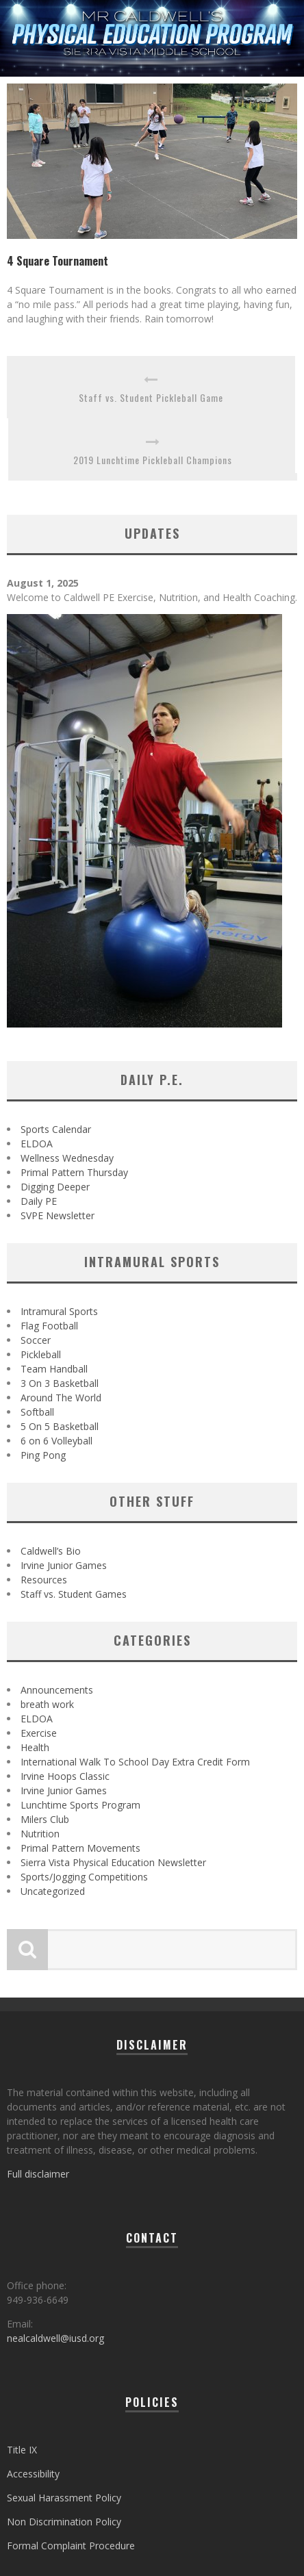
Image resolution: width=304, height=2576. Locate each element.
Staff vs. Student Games (74, 1594)
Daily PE (39, 1201)
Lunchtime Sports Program (80, 1804)
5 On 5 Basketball (60, 1426)
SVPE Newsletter (57, 1215)
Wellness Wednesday (67, 1157)
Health (35, 1747)
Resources (44, 1579)
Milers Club (45, 1819)
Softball (37, 1411)
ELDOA (37, 1143)
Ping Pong (43, 1455)
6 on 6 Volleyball (56, 1440)
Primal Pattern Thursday (74, 1172)
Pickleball (41, 1354)
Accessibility (33, 2473)
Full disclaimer (38, 2173)
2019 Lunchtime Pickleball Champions (152, 459)
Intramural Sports (59, 1311)
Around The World (61, 1397)
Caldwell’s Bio (51, 1550)
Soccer (36, 1340)
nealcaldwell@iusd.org (55, 2338)
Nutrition (40, 1833)
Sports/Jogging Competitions (84, 1876)
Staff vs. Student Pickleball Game (151, 397)
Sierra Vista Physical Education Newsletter (113, 1862)
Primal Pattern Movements (80, 1847)
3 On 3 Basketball (60, 1383)
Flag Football (49, 1325)
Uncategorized (53, 1891)
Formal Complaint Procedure (71, 2545)
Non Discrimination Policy (64, 2521)
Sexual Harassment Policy (64, 2497)
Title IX (22, 2449)
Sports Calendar (56, 1129)
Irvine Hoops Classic (65, 1776)
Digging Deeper (55, 1186)
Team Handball (54, 1368)
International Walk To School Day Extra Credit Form (135, 1761)
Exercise (39, 1732)
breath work (47, 1704)
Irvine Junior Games (64, 1565)
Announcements (57, 1689)
